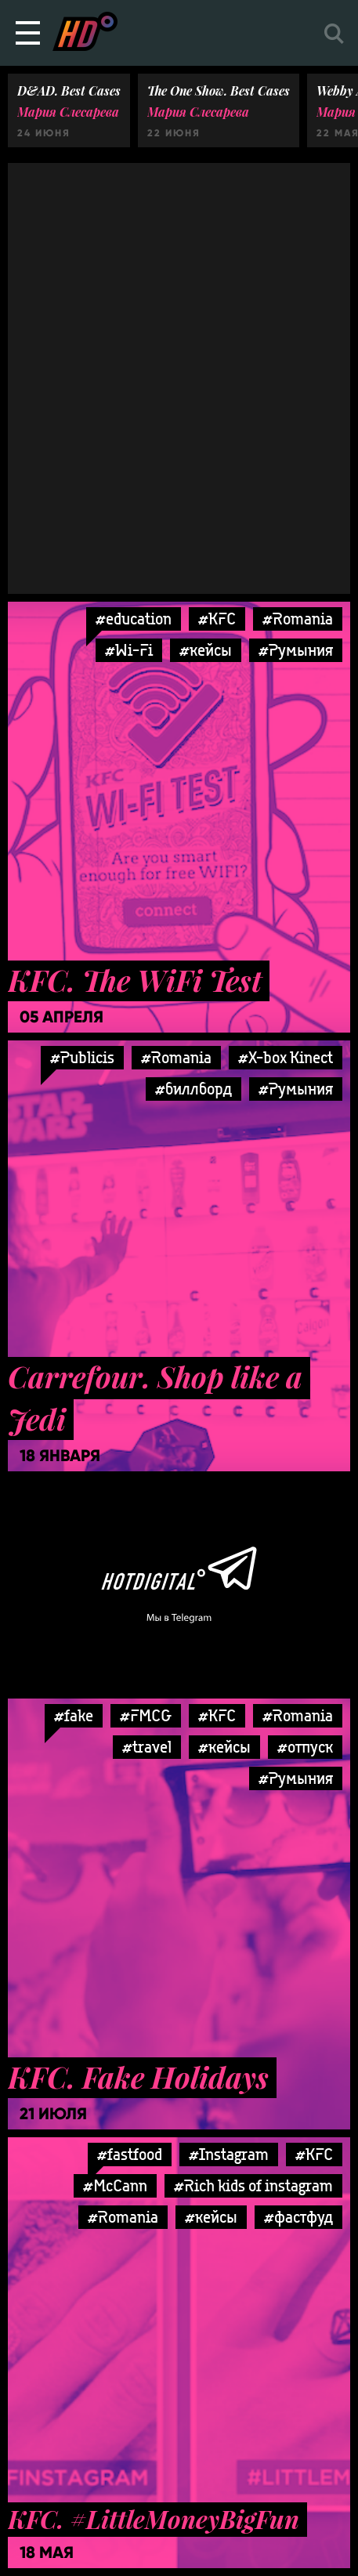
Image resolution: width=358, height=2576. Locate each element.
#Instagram (229, 2154)
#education (134, 618)
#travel (147, 1746)
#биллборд (193, 1088)
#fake (73, 1715)
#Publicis (82, 1057)
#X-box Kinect (285, 1057)
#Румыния (296, 649)
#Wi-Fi (129, 649)
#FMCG (146, 1715)
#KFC (217, 618)
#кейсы (205, 649)
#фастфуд (298, 2216)
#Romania (297, 618)
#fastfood (129, 2154)
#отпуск (305, 1746)
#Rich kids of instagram (253, 2185)
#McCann (115, 2185)
